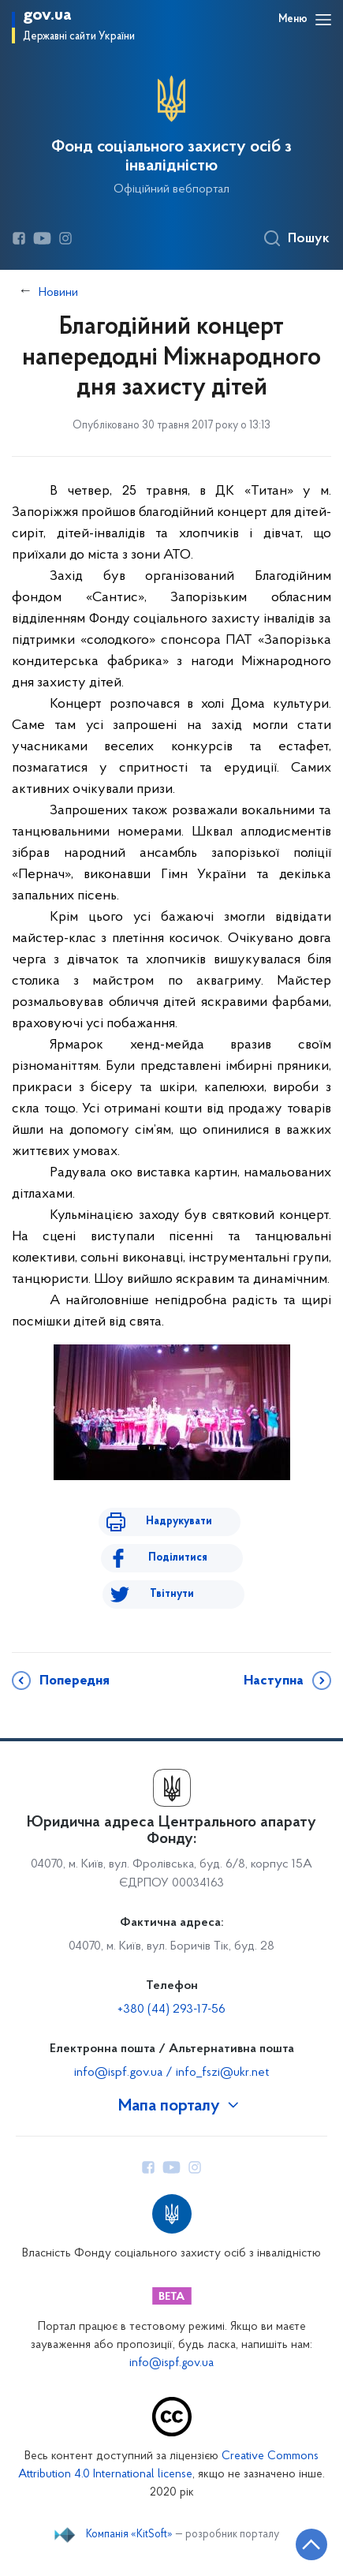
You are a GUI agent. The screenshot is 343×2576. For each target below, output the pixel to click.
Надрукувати (179, 1521)
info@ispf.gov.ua (171, 2363)
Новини (58, 292)
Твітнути (172, 1594)
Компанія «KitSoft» (129, 2534)
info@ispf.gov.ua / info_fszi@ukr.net (171, 2072)
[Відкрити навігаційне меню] (323, 20)
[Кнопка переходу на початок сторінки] (311, 2544)
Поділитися (177, 1558)
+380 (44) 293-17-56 (171, 2009)
